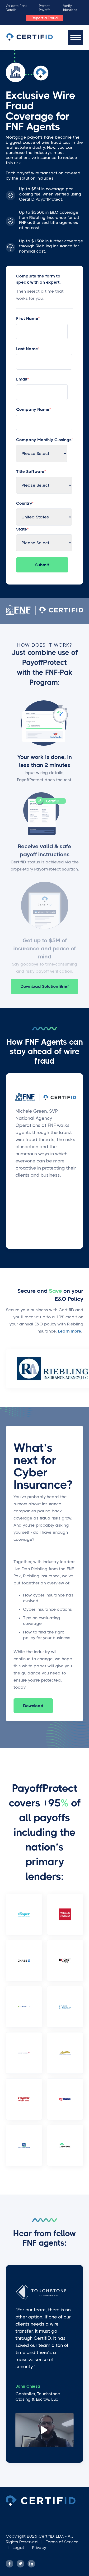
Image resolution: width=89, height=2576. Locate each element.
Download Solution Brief (44, 986)
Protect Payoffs (44, 8)
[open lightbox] (44, 2431)
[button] (75, 37)
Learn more (69, 1331)
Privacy (39, 2547)
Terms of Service (62, 2542)
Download (33, 1705)
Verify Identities (70, 8)
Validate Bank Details (16, 8)
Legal (18, 2547)
